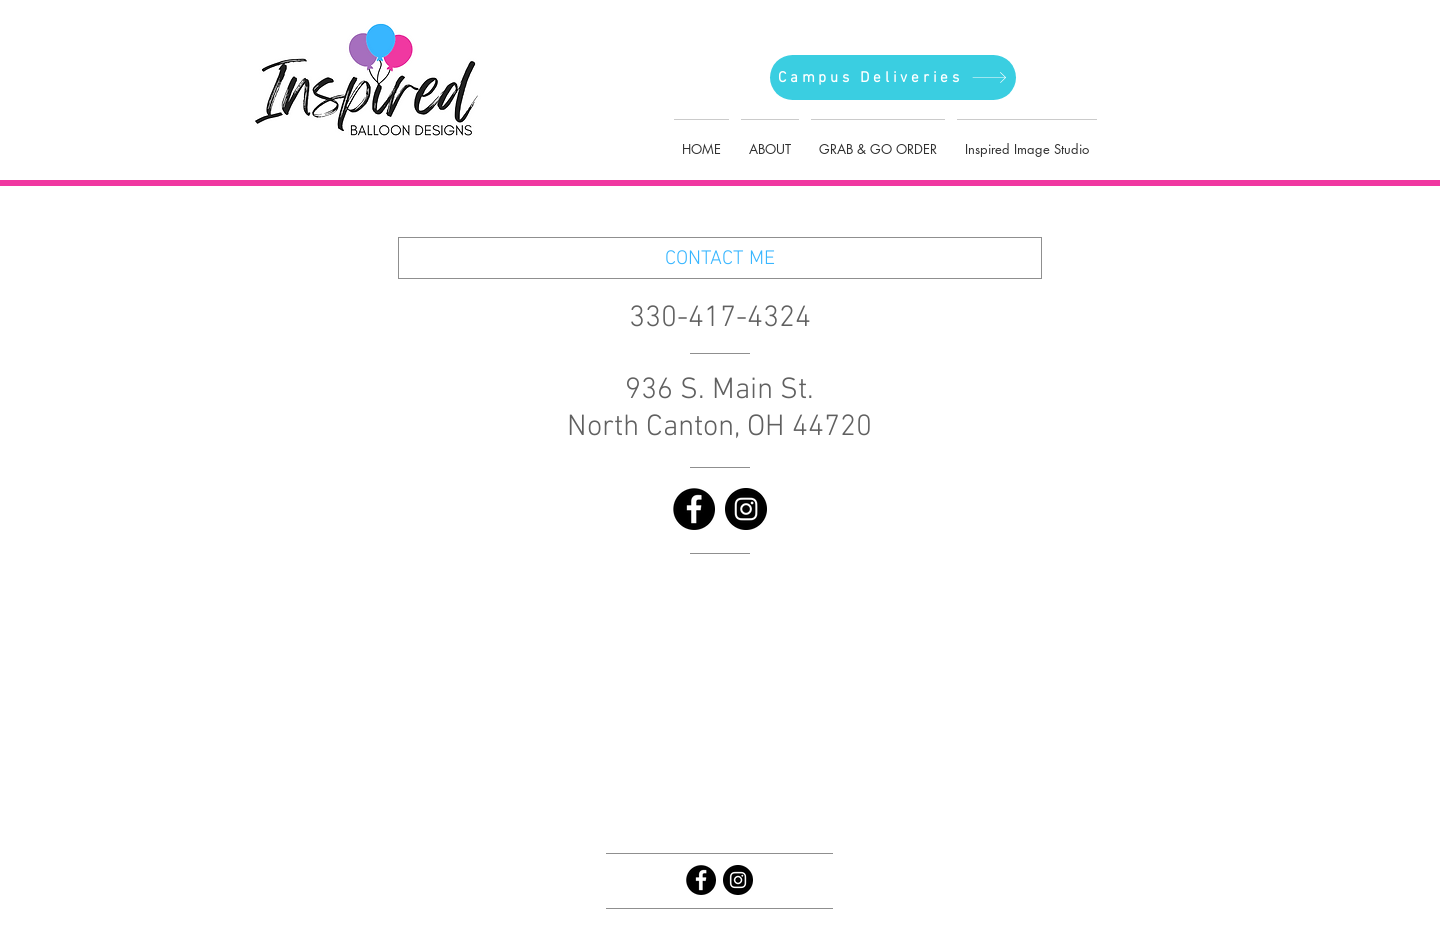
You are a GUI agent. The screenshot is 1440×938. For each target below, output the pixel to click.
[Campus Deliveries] (893, 77)
